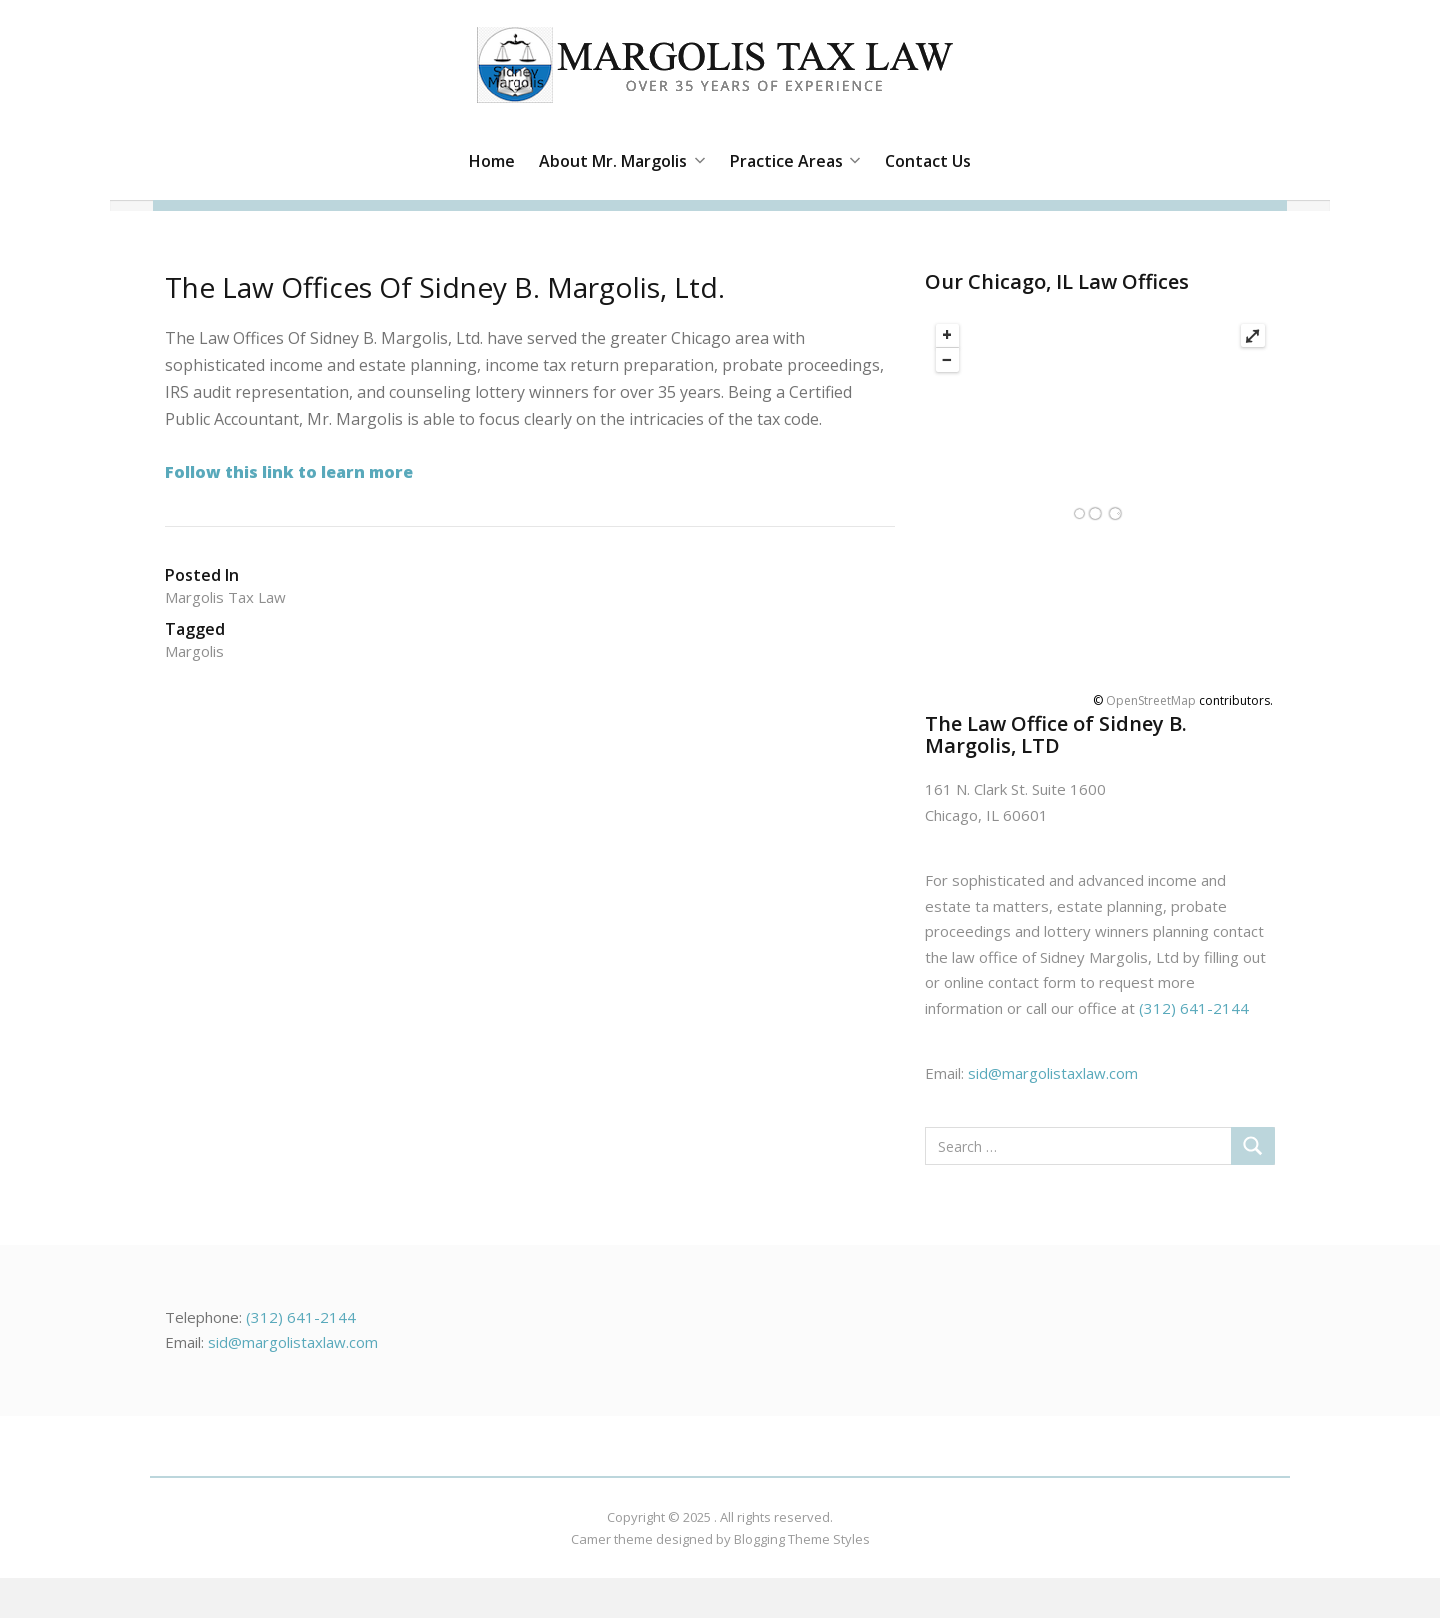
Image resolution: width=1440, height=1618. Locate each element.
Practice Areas (795, 161)
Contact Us (928, 161)
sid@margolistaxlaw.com (1053, 1073)
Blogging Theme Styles (802, 1539)
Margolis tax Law (225, 597)
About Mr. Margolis (622, 161)
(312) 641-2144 (1194, 1008)
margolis (194, 651)
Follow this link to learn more (289, 472)
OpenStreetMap (1151, 700)
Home (492, 161)
